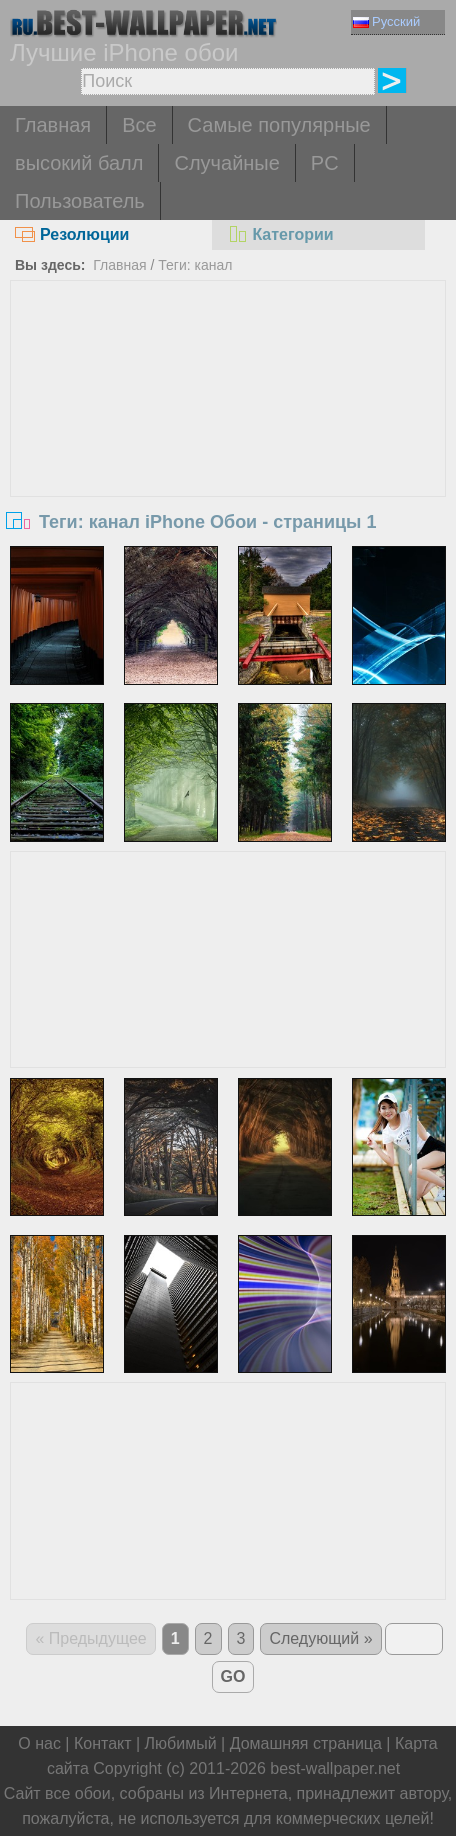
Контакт (103, 1743)
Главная (53, 125)
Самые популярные (279, 125)
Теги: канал (195, 265)
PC (325, 163)
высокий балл (79, 163)
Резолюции (72, 234)
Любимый (181, 1743)
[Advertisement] (228, 431)
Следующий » (320, 1638)
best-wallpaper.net (335, 1768)
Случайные (226, 163)
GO (233, 1676)
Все (139, 125)
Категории (280, 234)
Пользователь (80, 201)
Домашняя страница (306, 1743)
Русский (386, 21)
